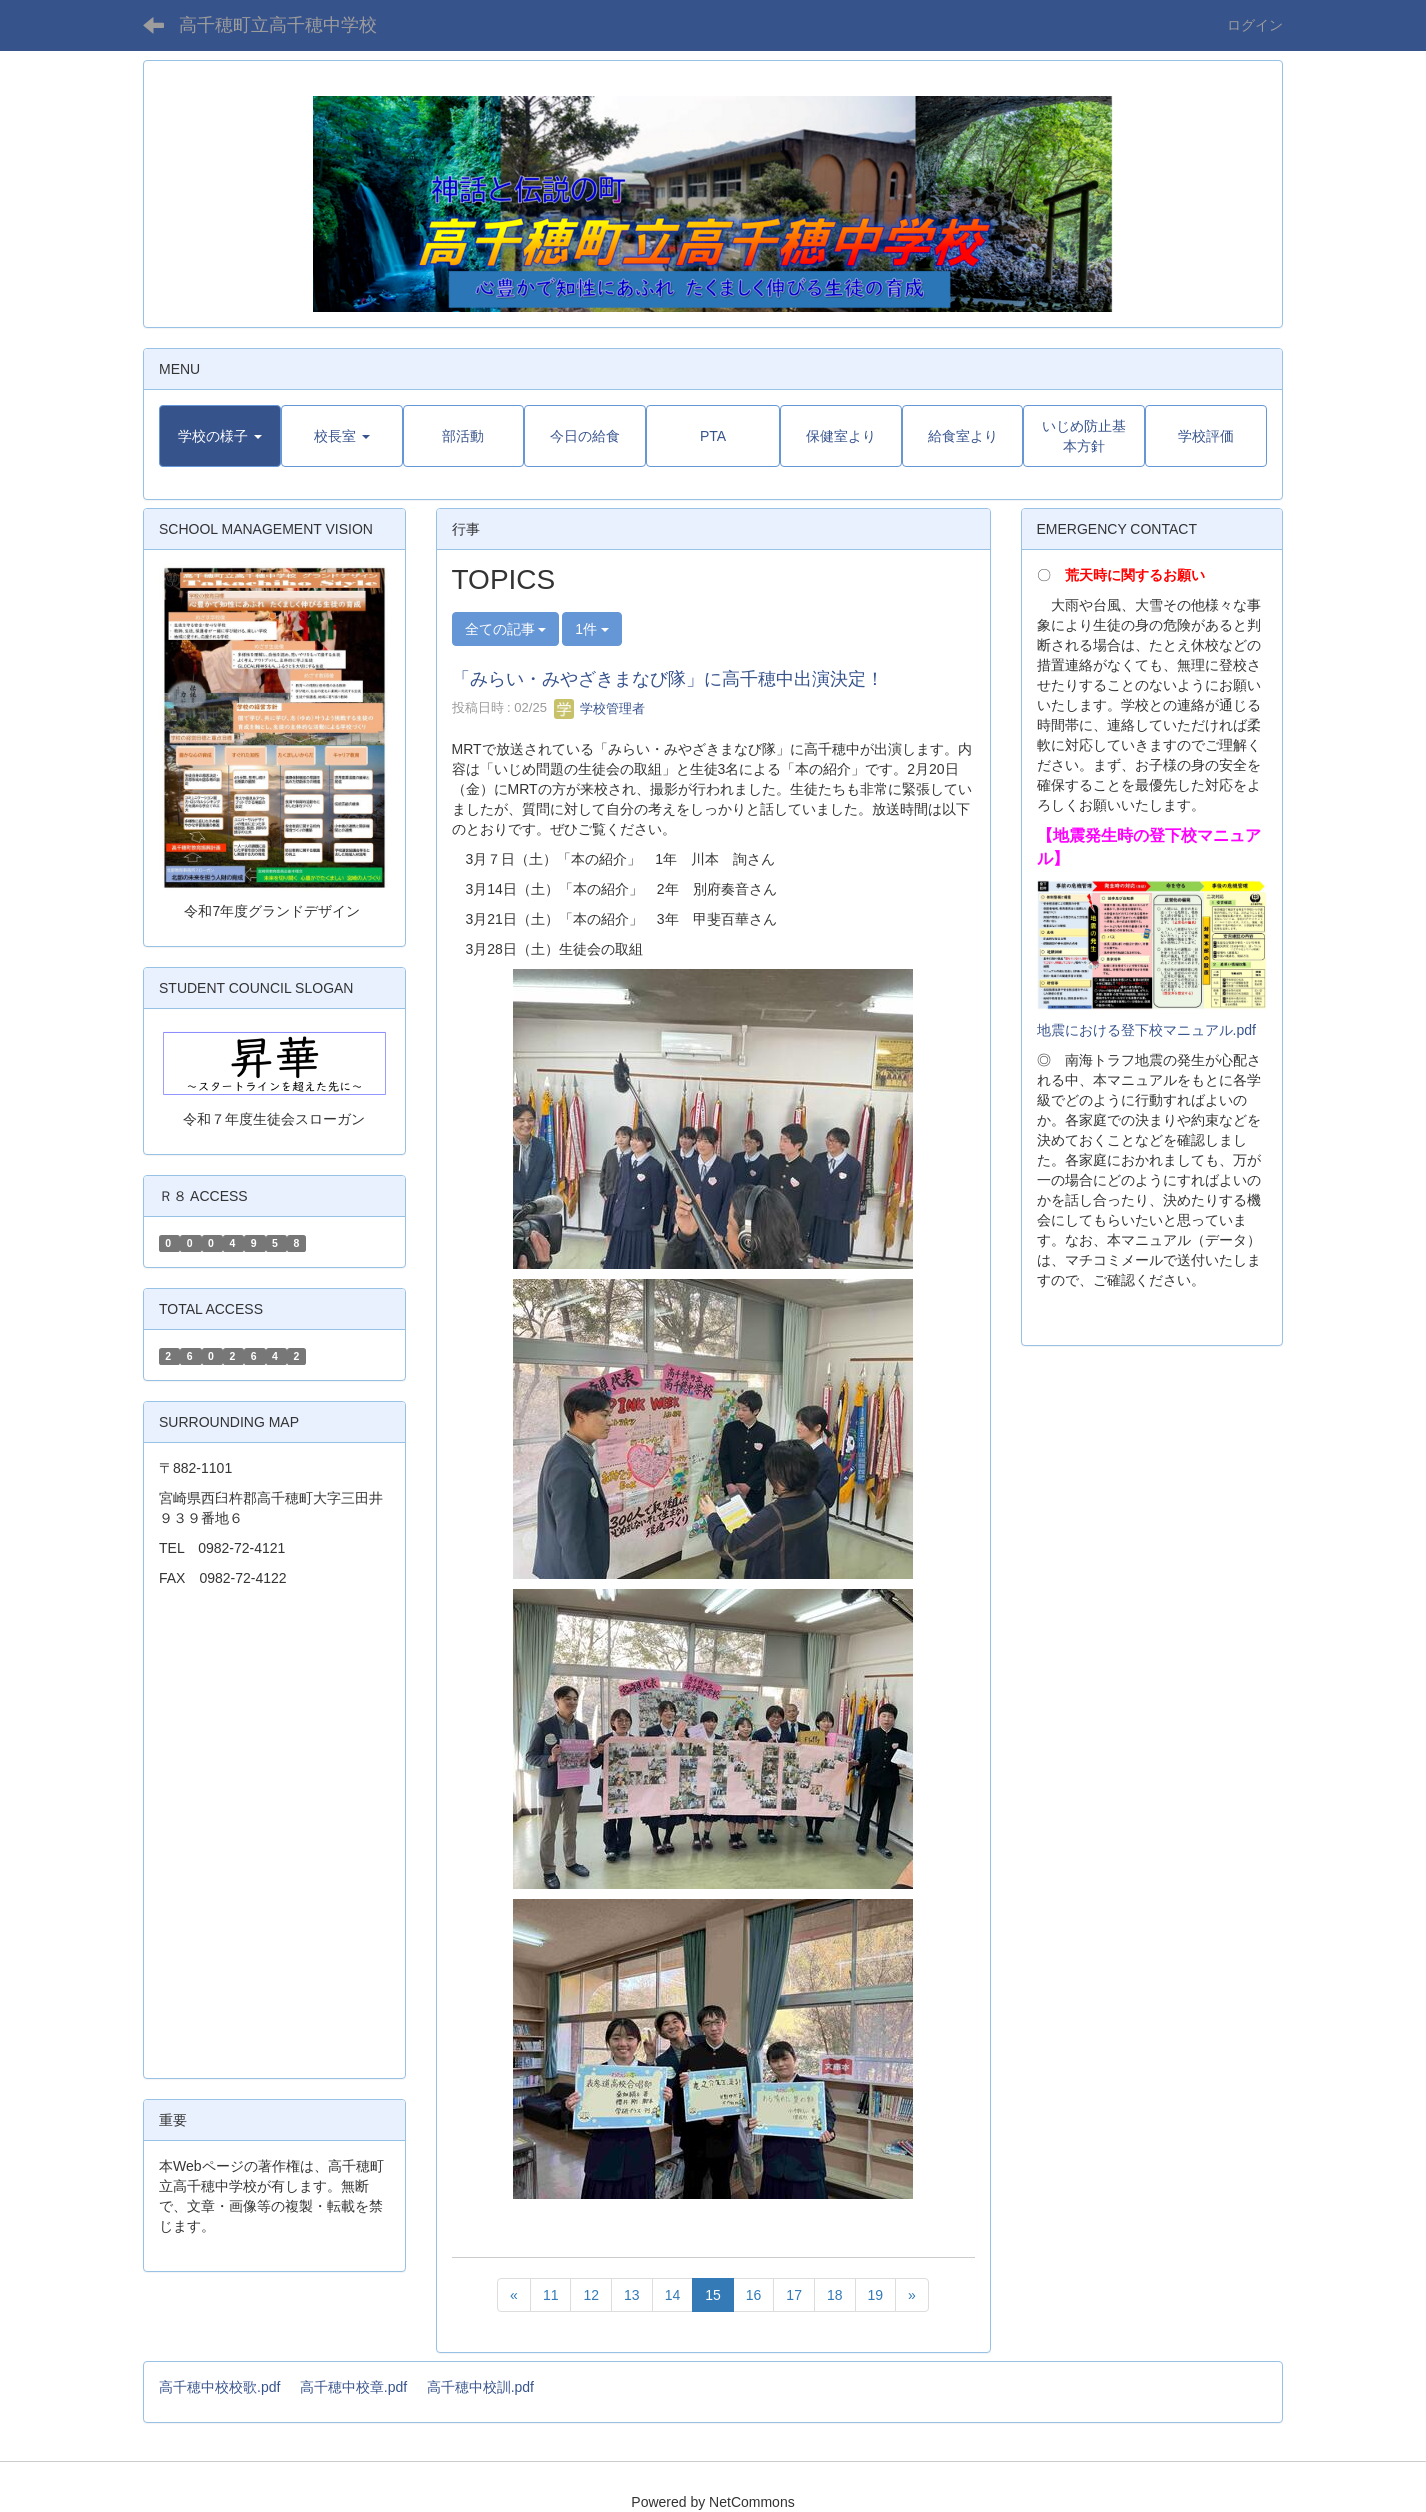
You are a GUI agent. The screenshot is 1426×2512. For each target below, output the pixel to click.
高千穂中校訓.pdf (480, 2387)
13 (632, 2295)
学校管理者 (599, 708)
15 (713, 2295)
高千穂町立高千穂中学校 (278, 25)
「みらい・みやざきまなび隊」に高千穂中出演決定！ (668, 679)
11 (551, 2295)
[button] (220, 436)
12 (591, 2295)
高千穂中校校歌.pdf (219, 2387)
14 (673, 2295)
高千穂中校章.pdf (353, 2387)
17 (794, 2295)
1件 (592, 629)
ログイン (1255, 25)
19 (876, 2295)
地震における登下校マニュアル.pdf (1146, 1030)
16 (754, 2295)
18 (835, 2295)
